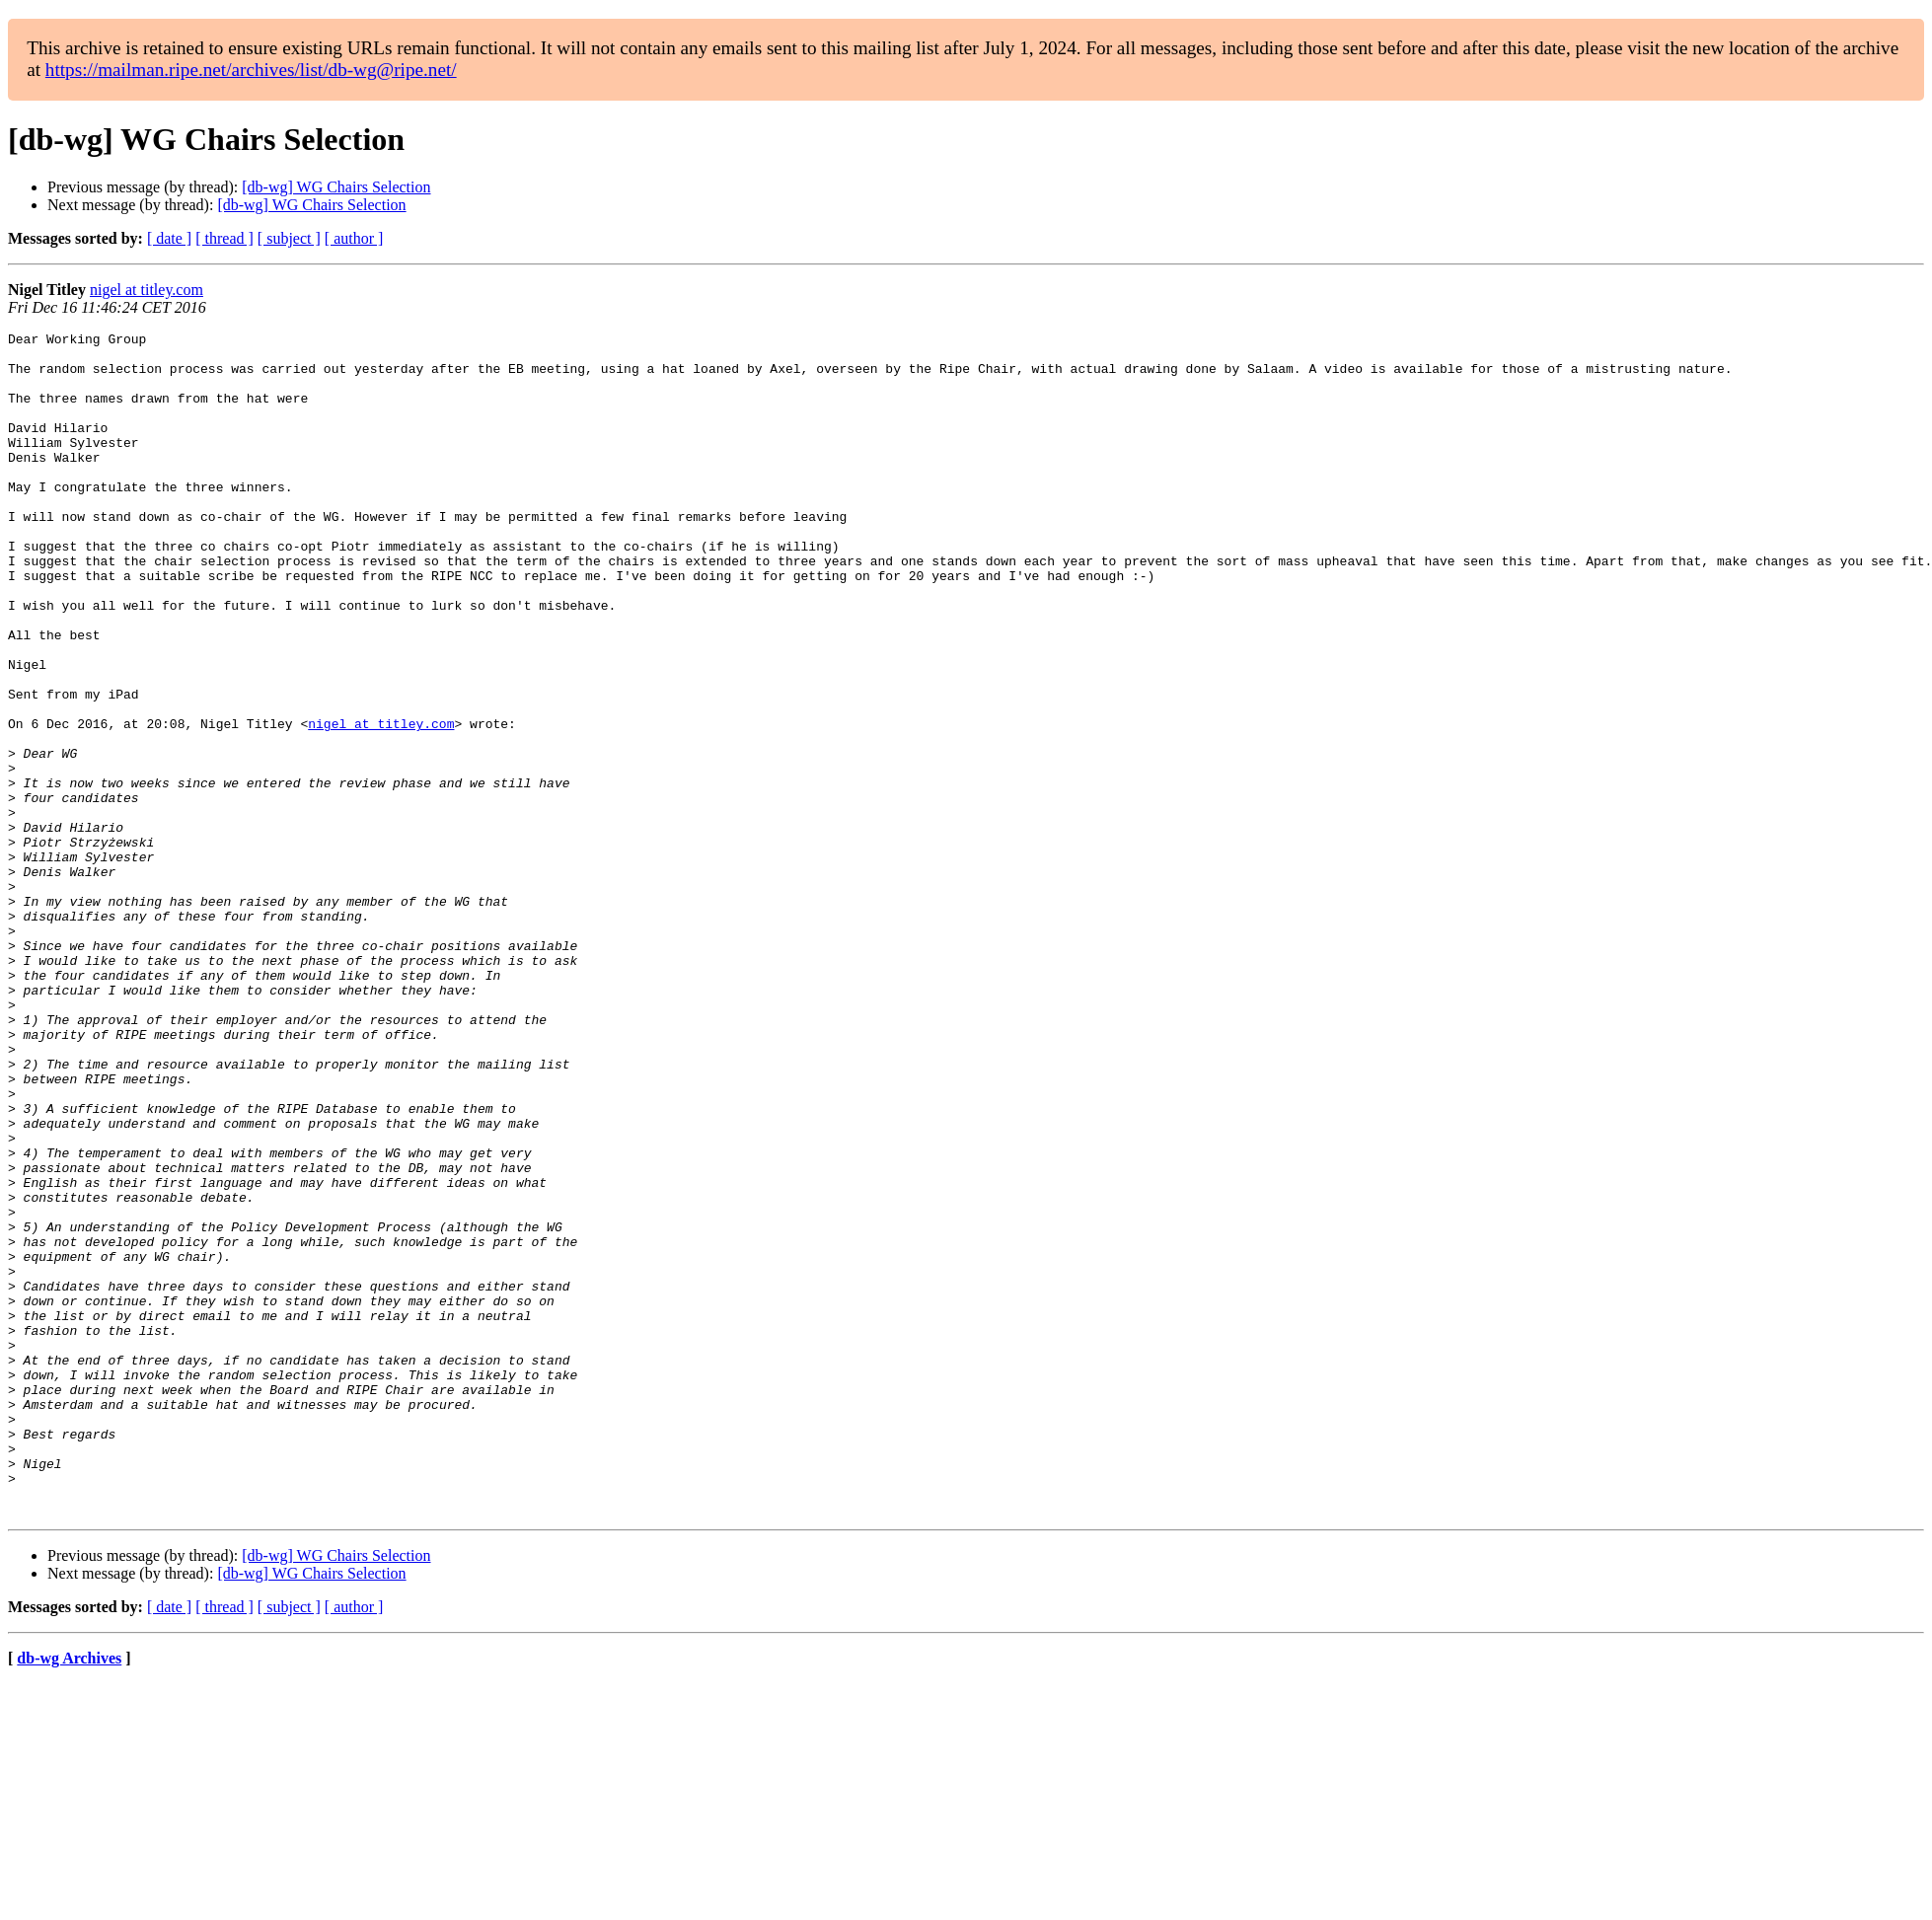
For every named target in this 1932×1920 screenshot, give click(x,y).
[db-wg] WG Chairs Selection (336, 187)
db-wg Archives (69, 1894)
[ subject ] (289, 238)
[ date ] (169, 238)
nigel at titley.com (146, 289)
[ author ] (354, 238)
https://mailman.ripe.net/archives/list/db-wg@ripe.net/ (251, 69)
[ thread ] (224, 238)
